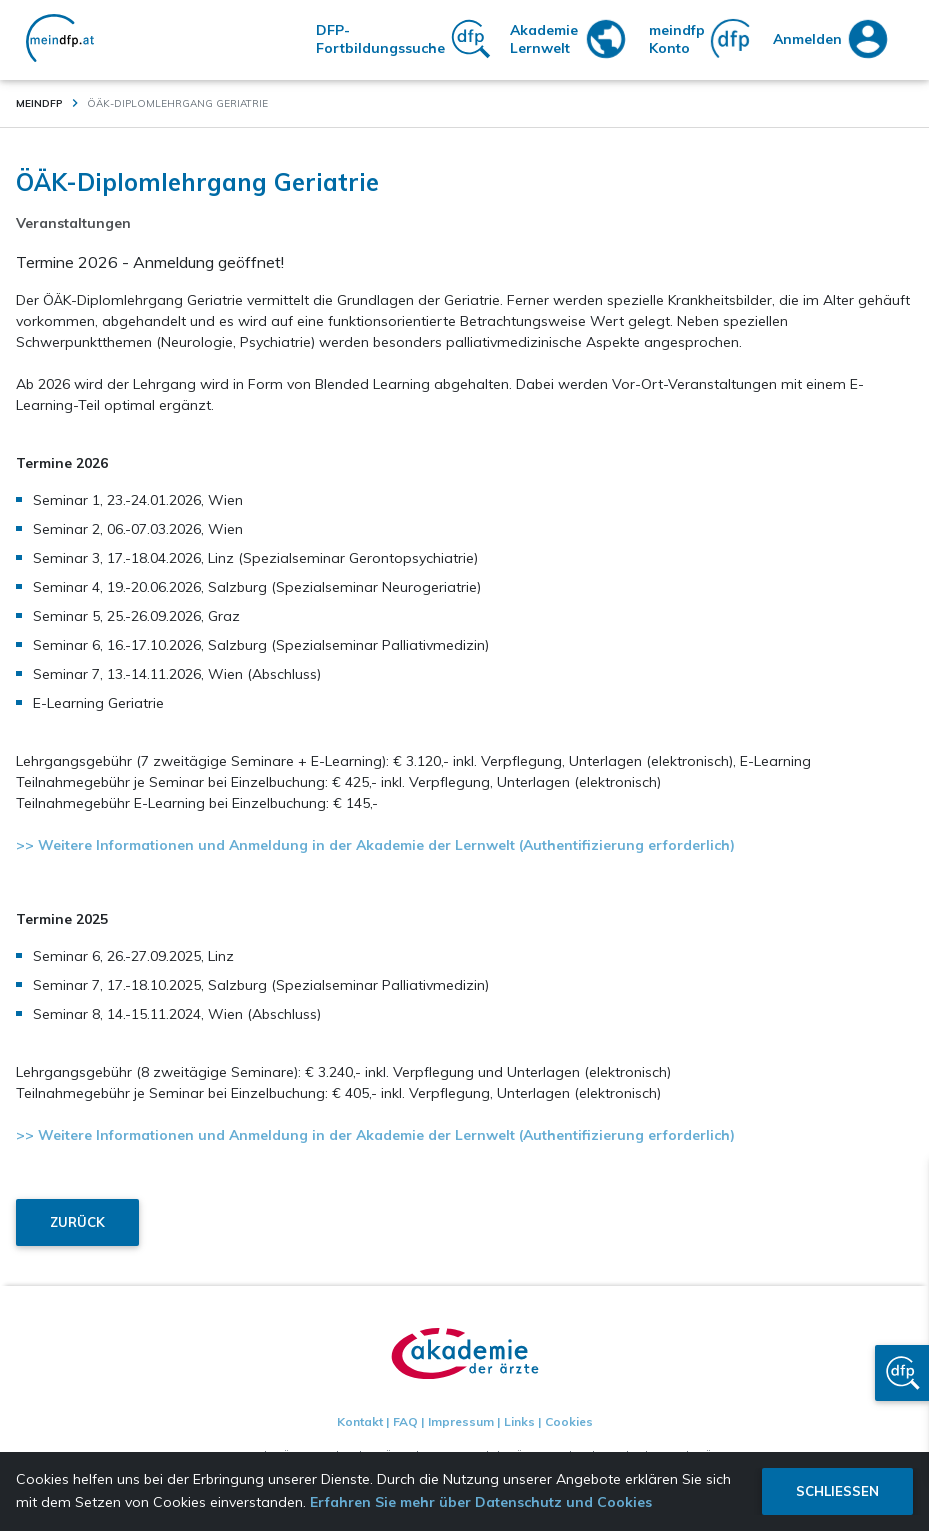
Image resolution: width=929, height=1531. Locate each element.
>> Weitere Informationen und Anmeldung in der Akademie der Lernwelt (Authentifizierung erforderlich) (375, 845)
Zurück (77, 1222)
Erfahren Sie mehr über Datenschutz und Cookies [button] (481, 1502)
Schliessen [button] (837, 1491)
